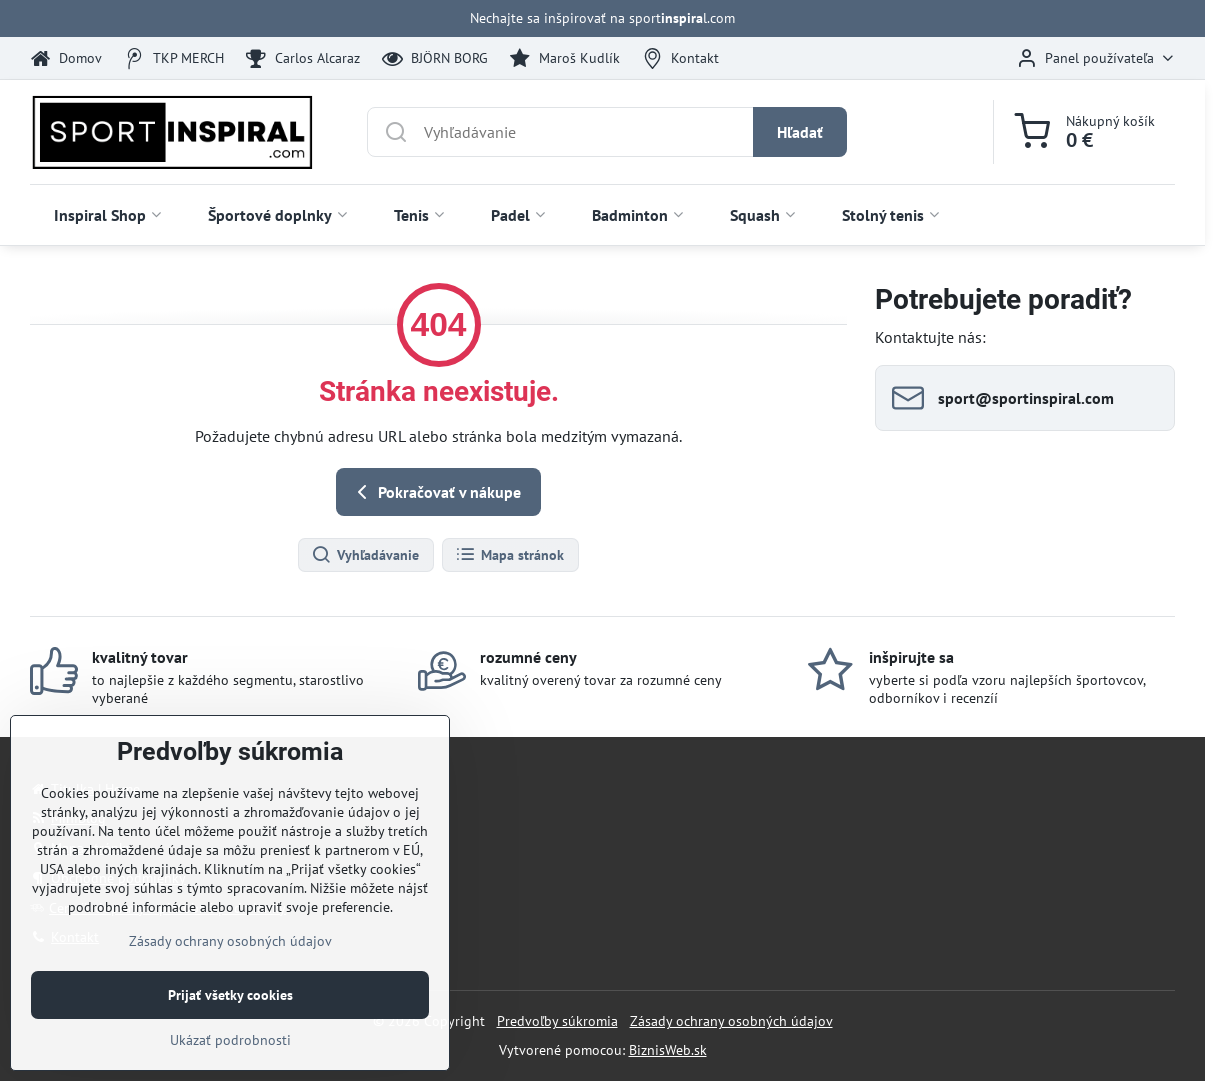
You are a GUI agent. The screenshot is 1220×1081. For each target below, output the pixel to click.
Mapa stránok (509, 555)
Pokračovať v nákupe (435, 492)
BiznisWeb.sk (668, 1050)
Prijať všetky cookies (230, 1056)
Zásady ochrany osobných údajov (731, 1021)
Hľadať (800, 132)
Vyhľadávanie (365, 555)
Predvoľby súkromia (557, 1021)
